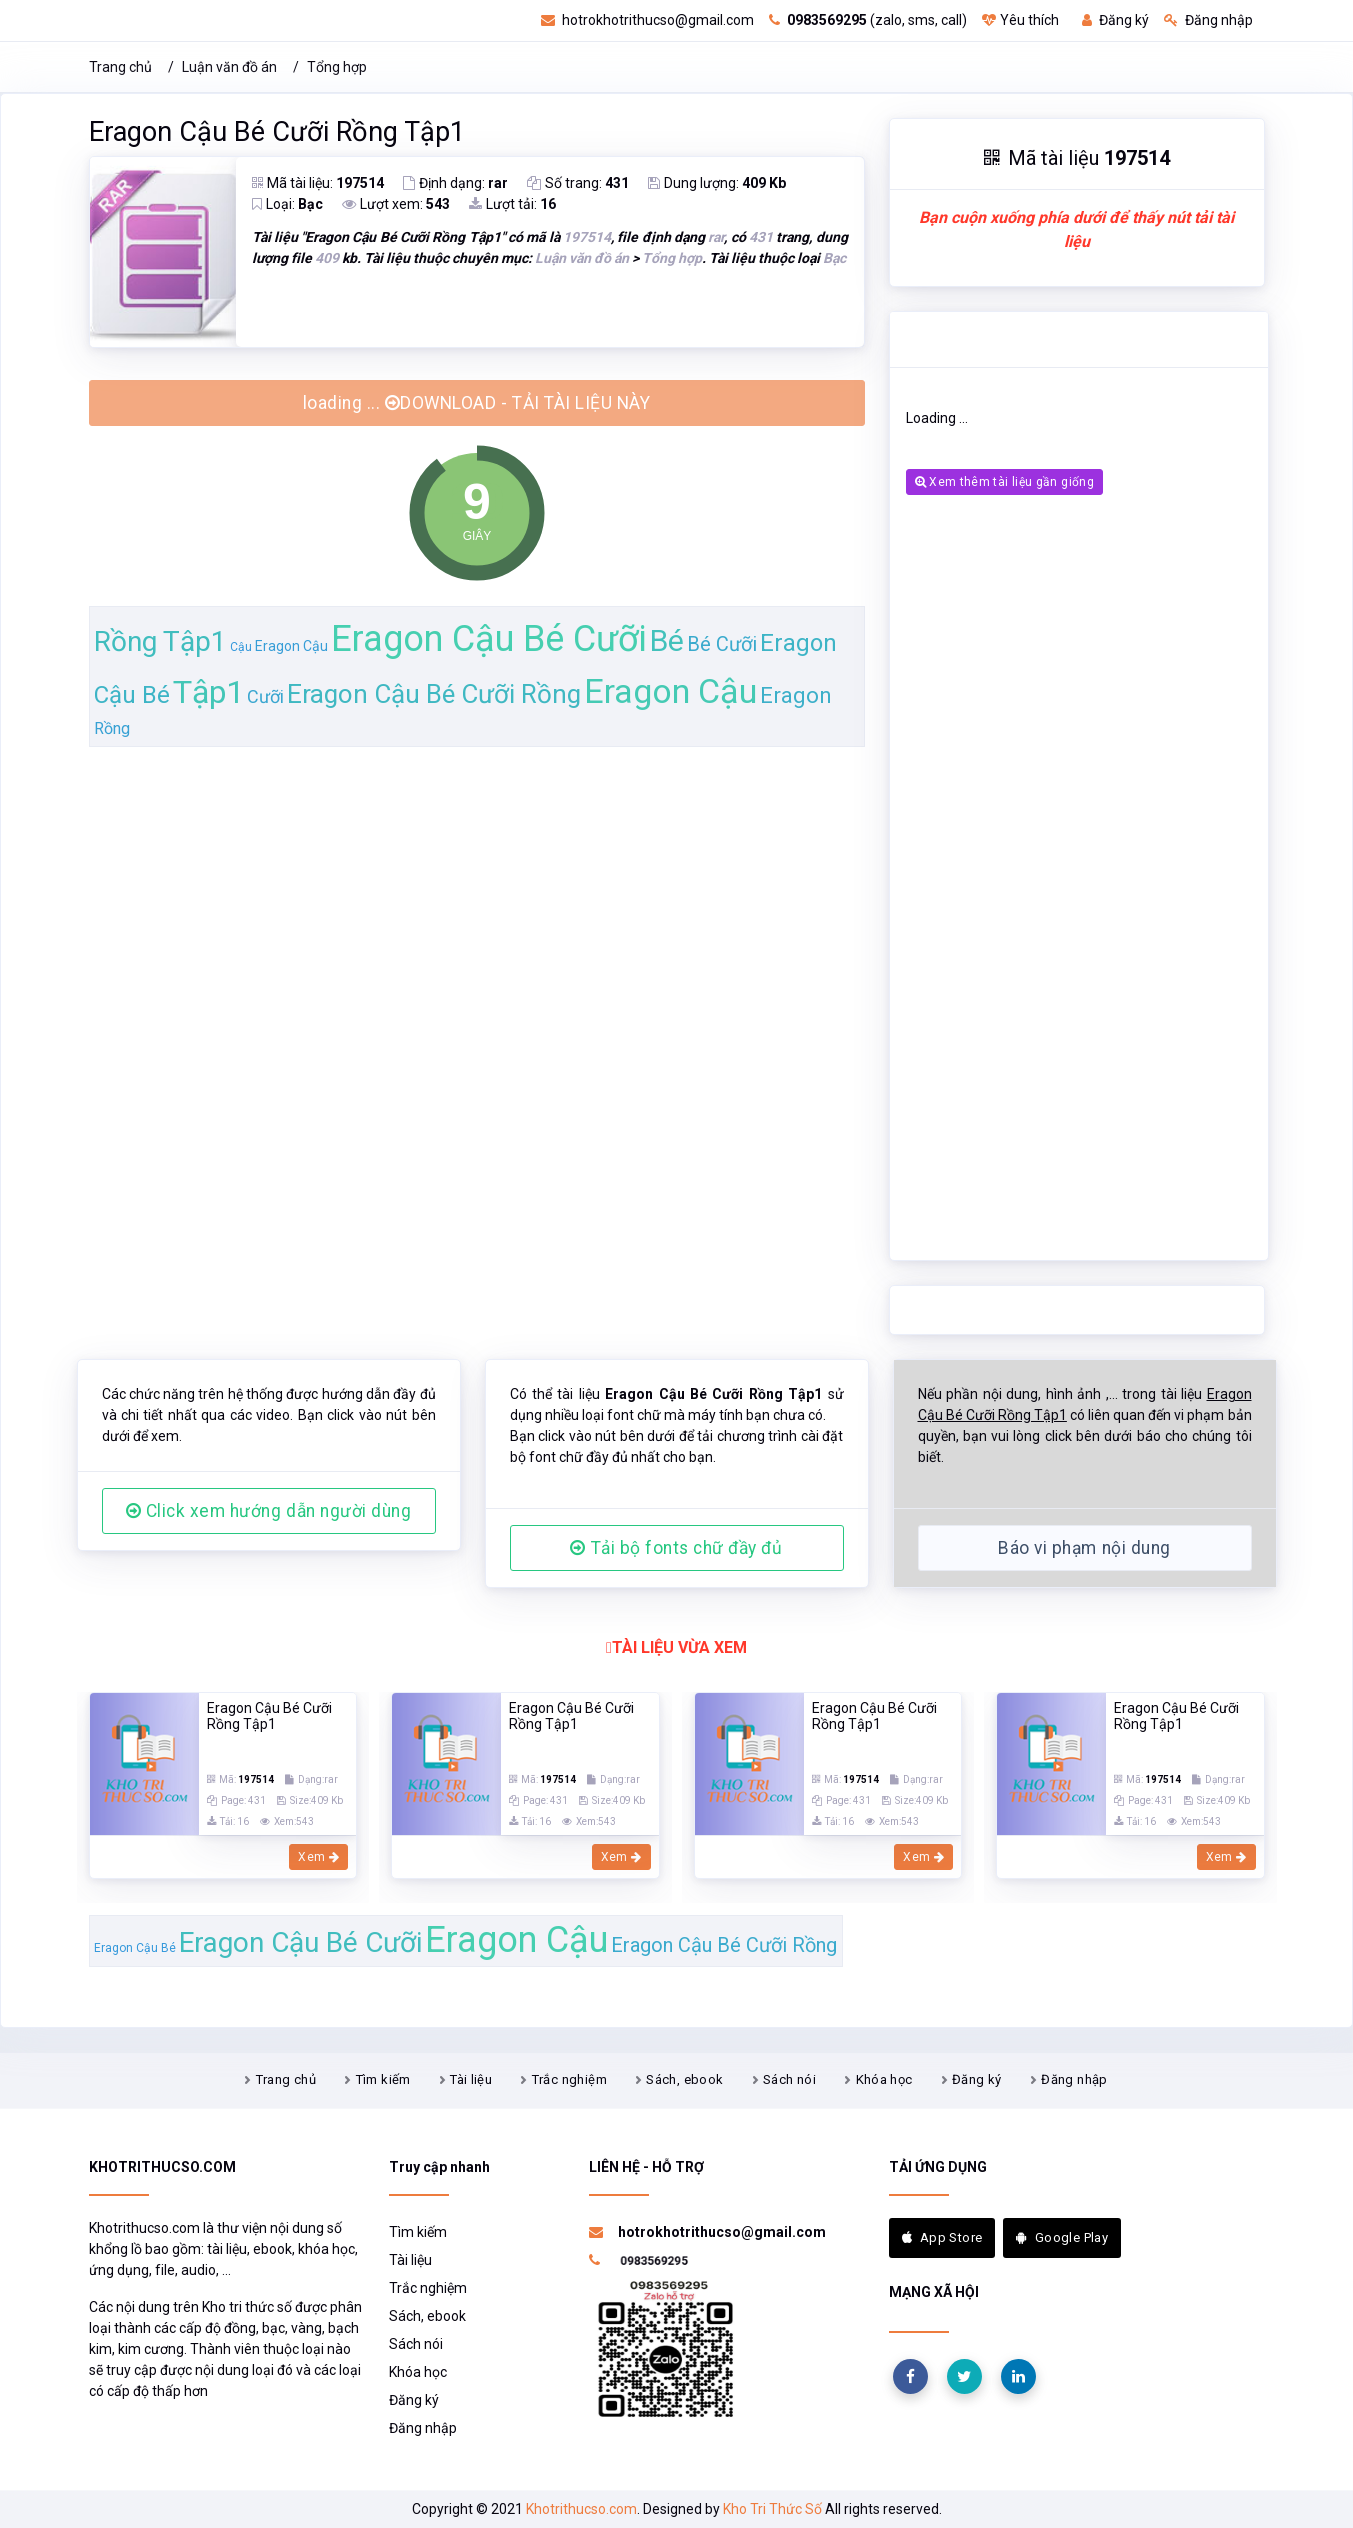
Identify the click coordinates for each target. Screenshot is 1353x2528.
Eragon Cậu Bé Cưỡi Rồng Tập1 (277, 132)
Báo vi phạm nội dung (1084, 1548)
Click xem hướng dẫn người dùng (269, 1511)
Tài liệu (471, 2079)
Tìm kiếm (383, 2079)
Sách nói (789, 2079)
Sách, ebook (684, 2079)
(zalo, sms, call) (868, 20)
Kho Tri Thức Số (772, 2509)
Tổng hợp (337, 67)
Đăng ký (1115, 20)
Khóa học (884, 2079)
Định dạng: (455, 183)
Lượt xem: (396, 204)
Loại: (287, 204)
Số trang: (578, 183)
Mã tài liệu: (318, 183)
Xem (318, 1857)
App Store (942, 2237)
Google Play (1062, 2237)
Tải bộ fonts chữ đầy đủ (676, 1548)
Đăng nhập (1208, 20)
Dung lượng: (717, 183)
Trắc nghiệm (569, 2079)
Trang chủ (120, 67)
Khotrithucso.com (581, 2509)
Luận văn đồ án (229, 67)
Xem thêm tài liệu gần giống (1004, 482)
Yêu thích (1020, 20)
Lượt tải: (512, 204)
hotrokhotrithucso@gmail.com (647, 20)
